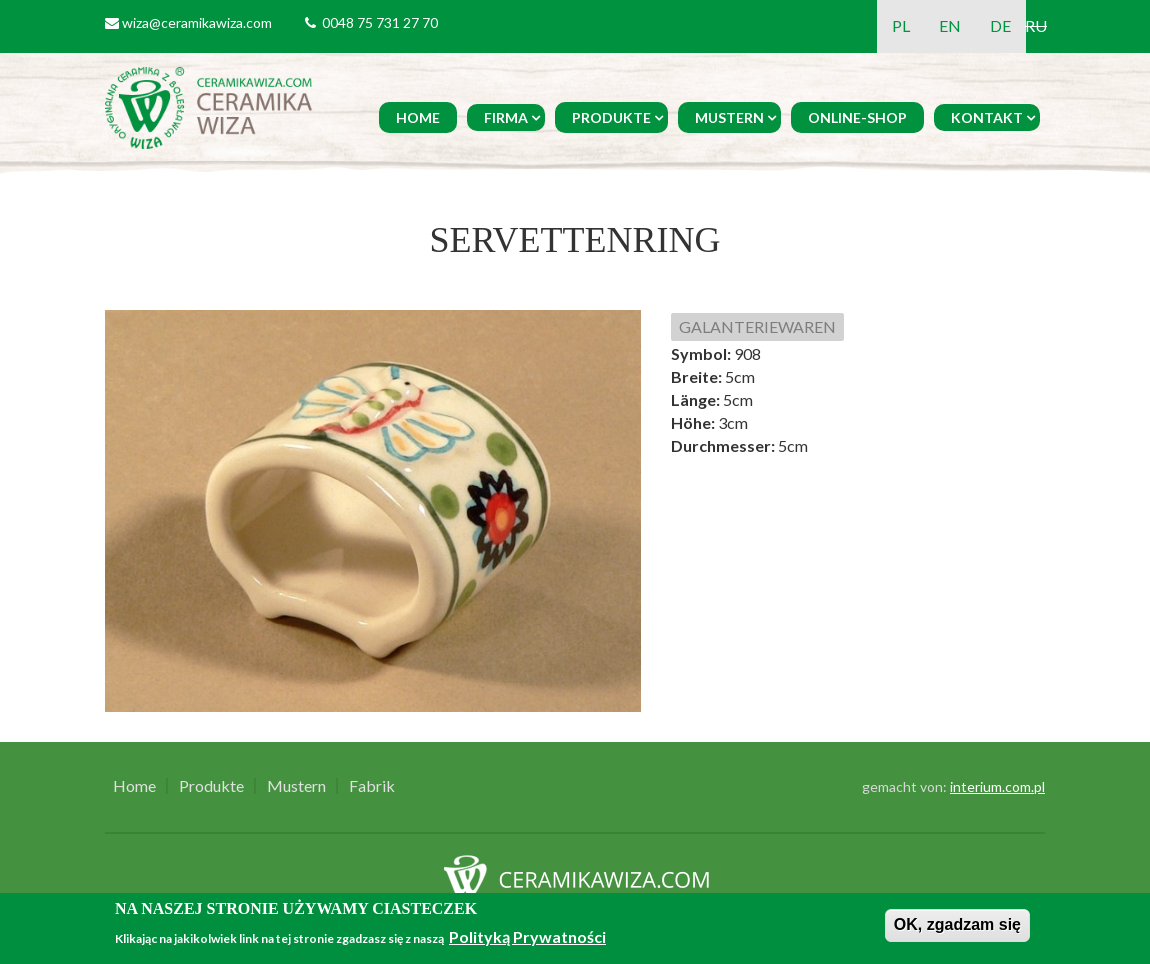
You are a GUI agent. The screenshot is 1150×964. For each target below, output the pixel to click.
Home (418, 117)
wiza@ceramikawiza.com (197, 22)
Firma (506, 117)
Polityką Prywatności (527, 936)
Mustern (729, 117)
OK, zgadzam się (957, 924)
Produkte (611, 117)
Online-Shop (857, 117)
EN (950, 25)
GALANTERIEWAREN (757, 326)
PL (901, 25)
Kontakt (987, 117)
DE (1000, 25)
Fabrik (372, 786)
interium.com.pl (997, 786)
